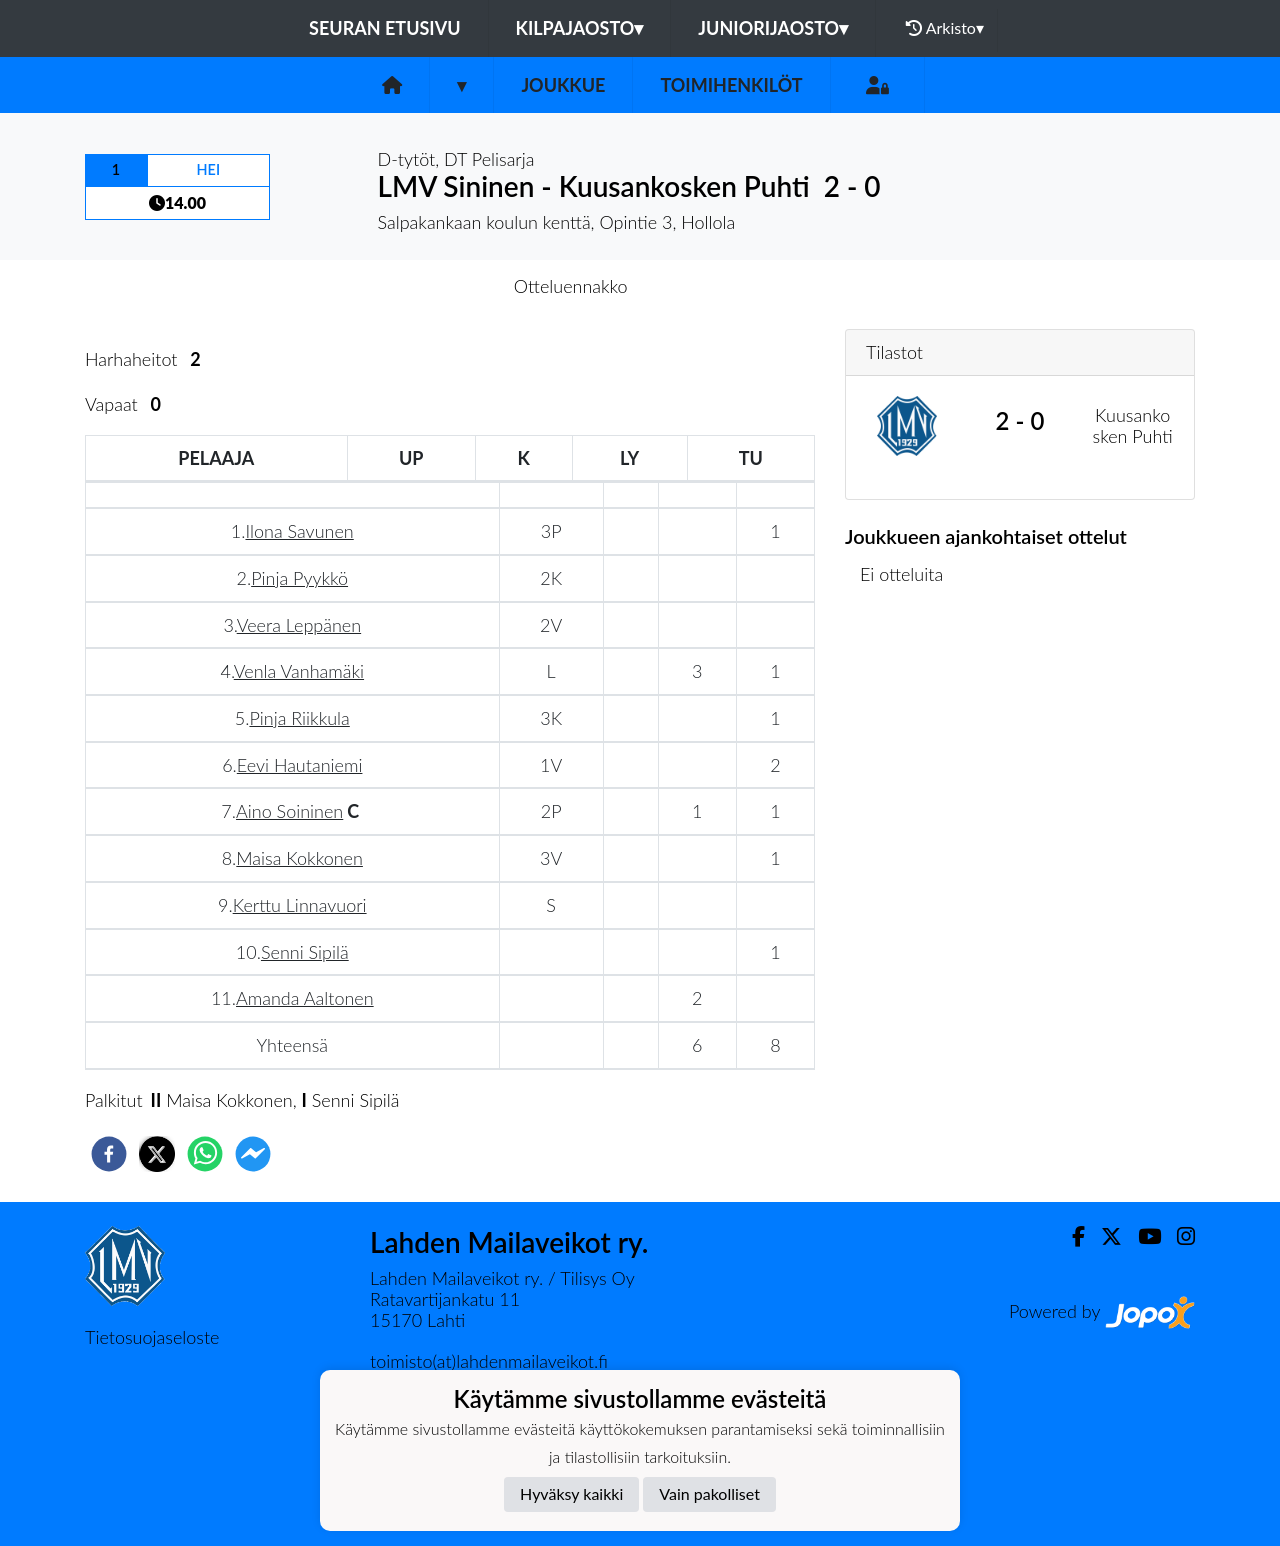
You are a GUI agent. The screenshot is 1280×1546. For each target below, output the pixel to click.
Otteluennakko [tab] (571, 286)
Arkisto (945, 28)
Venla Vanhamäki (299, 671)
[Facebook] (1070, 1236)
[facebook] (109, 1154)
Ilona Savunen (299, 531)
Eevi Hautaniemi (300, 765)
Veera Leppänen (299, 625)
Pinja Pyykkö (299, 578)
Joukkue (563, 85)
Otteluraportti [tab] (713, 286)
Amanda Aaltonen (305, 998)
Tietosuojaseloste (152, 1337)
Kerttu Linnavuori (300, 905)
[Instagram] (1178, 1236)
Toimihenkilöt (731, 85)
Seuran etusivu (385, 28)
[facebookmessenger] (253, 1154)
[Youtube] (1141, 1236)
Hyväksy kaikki (571, 1493)
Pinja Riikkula (299, 718)
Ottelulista (909, 674)
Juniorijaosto (773, 28)
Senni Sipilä (305, 952)
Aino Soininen (289, 811)
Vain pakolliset (709, 1493)
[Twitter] (1103, 1236)
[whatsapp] (205, 1154)
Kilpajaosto (580, 28)
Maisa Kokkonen (299, 858)
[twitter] (157, 1154)
